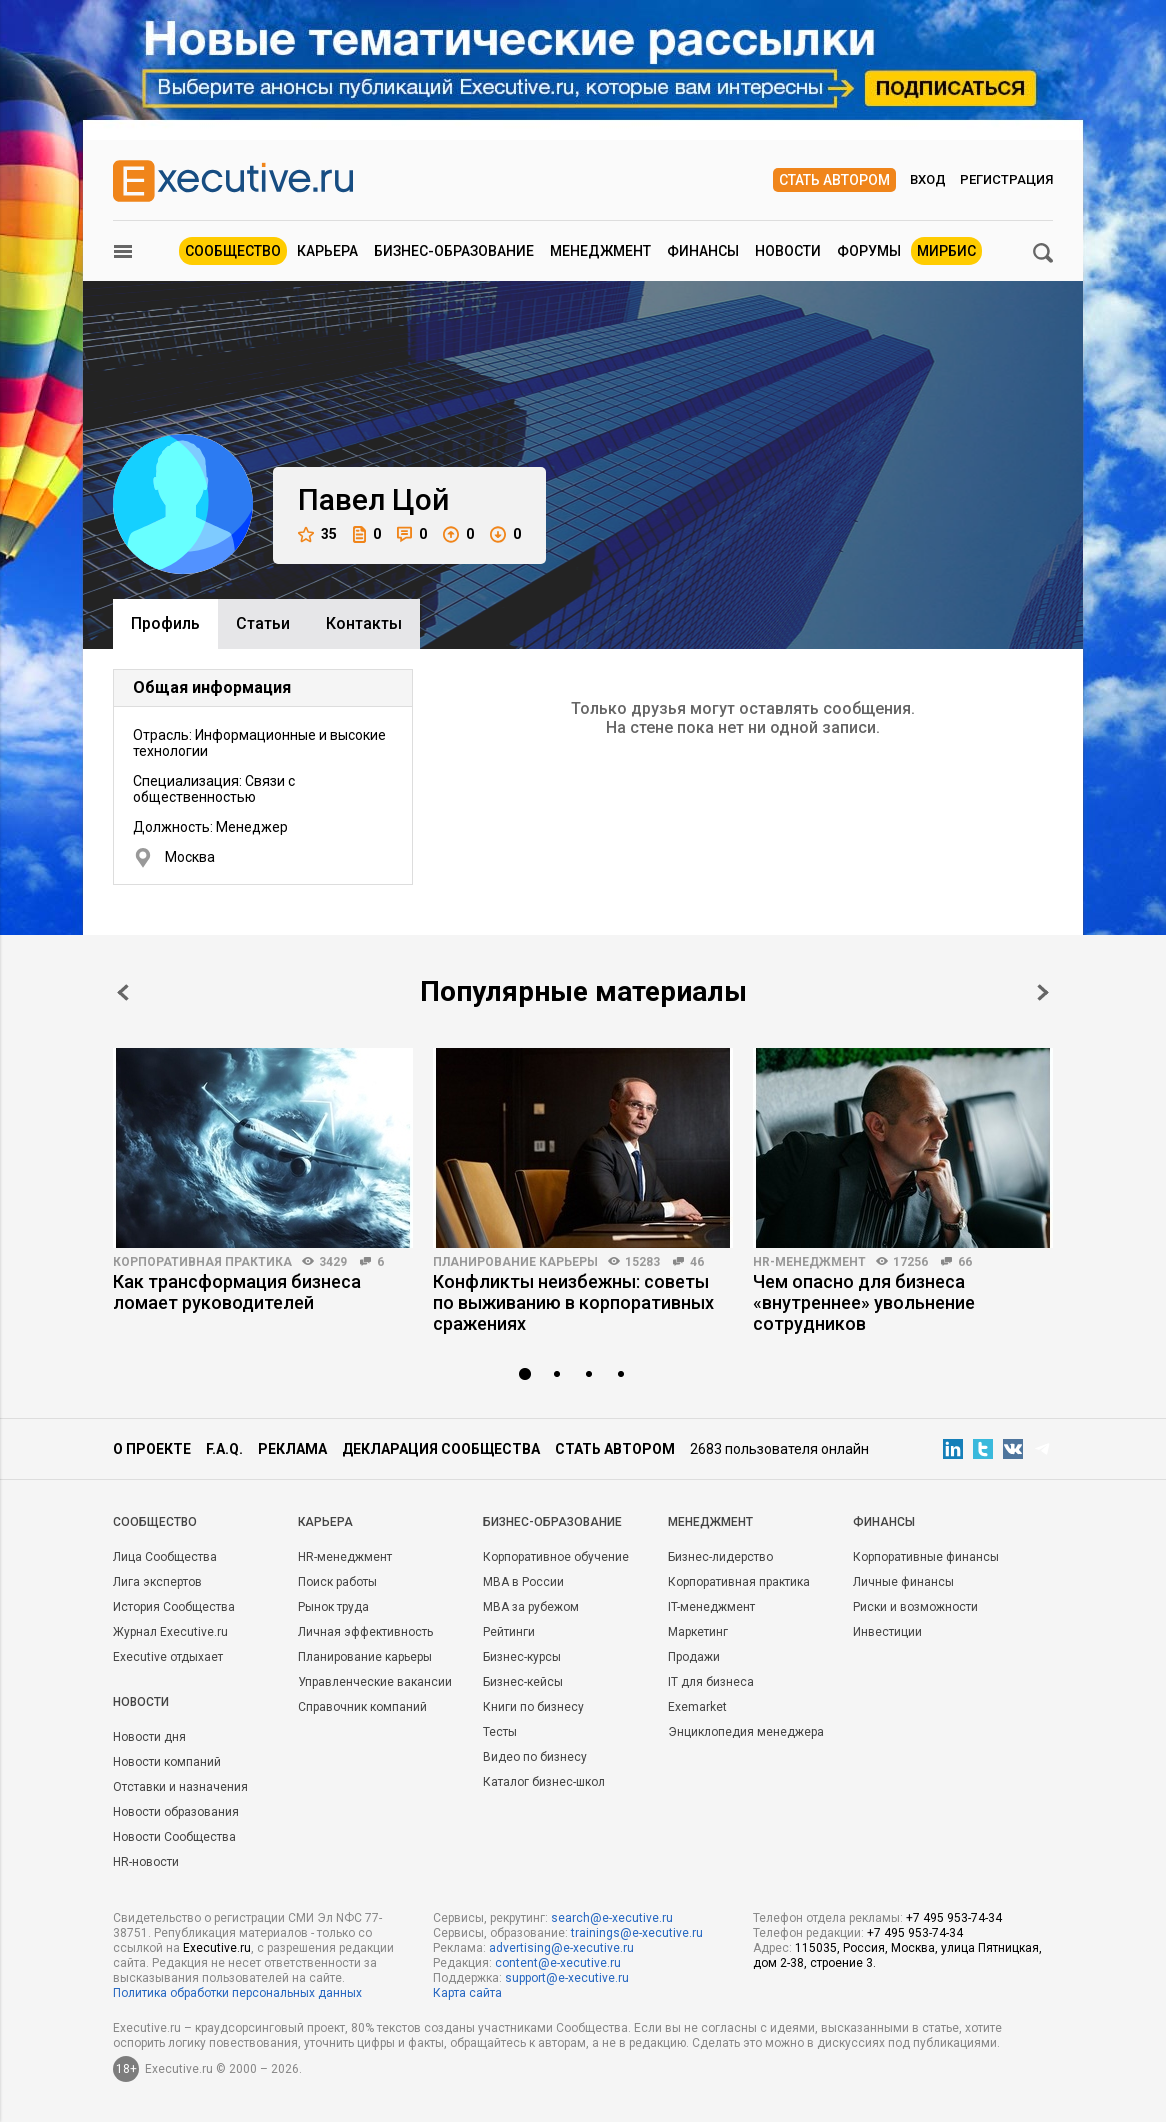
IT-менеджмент (711, 1607)
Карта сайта (467, 1993)
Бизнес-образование (454, 251)
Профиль (165, 623)
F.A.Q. (224, 1449)
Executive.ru (217, 1948)
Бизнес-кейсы (523, 1682)
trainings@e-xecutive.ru (637, 1933)
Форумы (869, 251)
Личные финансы (903, 1582)
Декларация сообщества (441, 1449)
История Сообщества (174, 1607)
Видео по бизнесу (535, 1757)
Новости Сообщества (174, 1837)
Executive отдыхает (168, 1657)
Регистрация (1006, 179)
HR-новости (146, 1862)
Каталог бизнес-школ (544, 1782)
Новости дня (149, 1737)
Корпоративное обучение (556, 1557)
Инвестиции (887, 1632)
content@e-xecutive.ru (558, 1963)
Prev (123, 992)
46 (697, 1262)
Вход (928, 179)
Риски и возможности (915, 1607)
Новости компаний (167, 1762)
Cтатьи (263, 623)
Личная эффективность (365, 1632)
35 (317, 534)
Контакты (364, 623)
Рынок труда (333, 1607)
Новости (788, 251)
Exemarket (697, 1707)
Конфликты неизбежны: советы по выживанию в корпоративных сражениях (573, 1302)
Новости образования (176, 1812)
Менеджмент (600, 251)
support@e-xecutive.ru (567, 1978)
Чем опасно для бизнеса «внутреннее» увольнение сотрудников (864, 1302)
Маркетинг (698, 1632)
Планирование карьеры (515, 1262)
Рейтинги (509, 1632)
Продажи (694, 1657)
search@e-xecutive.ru (612, 1918)
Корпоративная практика (202, 1262)
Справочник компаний (362, 1707)
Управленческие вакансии (375, 1682)
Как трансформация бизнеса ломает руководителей (237, 1292)
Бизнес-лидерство (720, 1557)
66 (965, 1262)
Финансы (703, 251)
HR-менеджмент (809, 1262)
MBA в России (523, 1582)
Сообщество (233, 251)
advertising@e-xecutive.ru (561, 1948)
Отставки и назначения (180, 1787)
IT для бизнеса (711, 1682)
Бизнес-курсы (522, 1657)
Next (1043, 992)
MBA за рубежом (531, 1607)
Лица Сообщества (165, 1557)
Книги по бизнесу (533, 1707)
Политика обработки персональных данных (237, 1993)
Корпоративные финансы (926, 1557)
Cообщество (155, 1522)
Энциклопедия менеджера (746, 1732)
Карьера (327, 251)
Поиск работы (337, 1582)
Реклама (292, 1449)
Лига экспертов (157, 1582)
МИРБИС (946, 251)
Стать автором (834, 180)
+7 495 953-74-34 (954, 1918)
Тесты (500, 1732)
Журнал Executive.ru (170, 1632)
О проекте (152, 1449)
